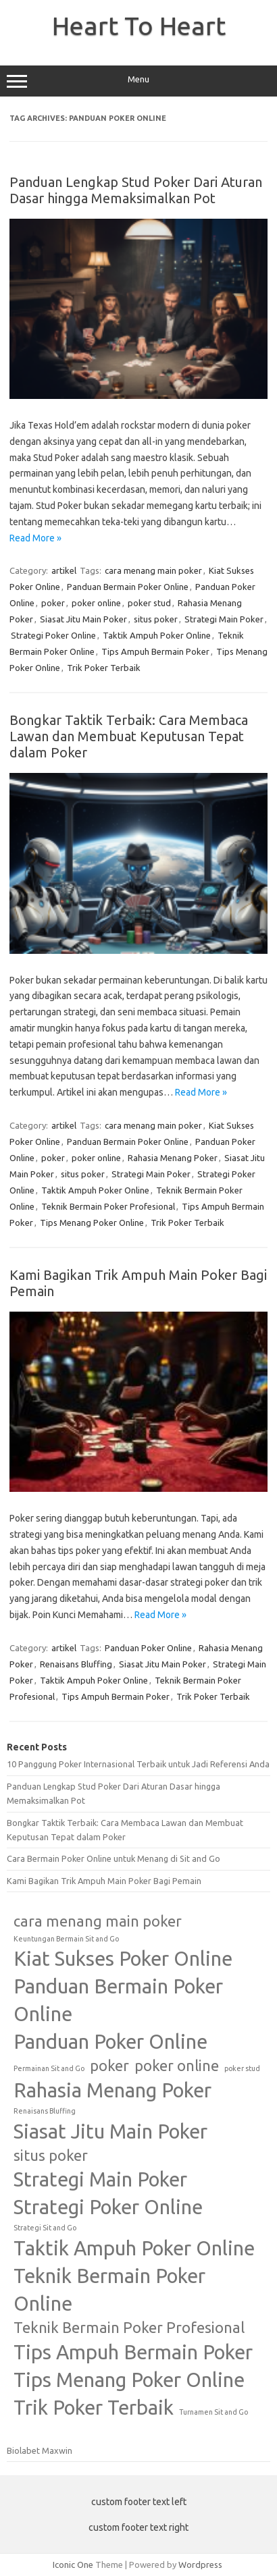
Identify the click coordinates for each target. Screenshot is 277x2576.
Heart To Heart (139, 25)
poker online (96, 603)
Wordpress (200, 2564)
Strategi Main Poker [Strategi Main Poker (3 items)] (100, 2179)
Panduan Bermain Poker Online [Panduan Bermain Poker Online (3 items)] (118, 2000)
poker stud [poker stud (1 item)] (242, 2068)
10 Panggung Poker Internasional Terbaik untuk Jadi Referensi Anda (138, 1764)
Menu (138, 81)
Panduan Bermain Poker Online (127, 586)
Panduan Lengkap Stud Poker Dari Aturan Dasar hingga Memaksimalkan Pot (135, 190)
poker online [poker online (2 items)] (176, 2066)
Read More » (35, 538)
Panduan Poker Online (148, 1648)
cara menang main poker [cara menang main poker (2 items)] (98, 1921)
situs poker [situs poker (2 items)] (51, 2155)
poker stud (149, 603)
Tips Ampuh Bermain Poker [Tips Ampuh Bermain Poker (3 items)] (133, 2352)
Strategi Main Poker (223, 619)
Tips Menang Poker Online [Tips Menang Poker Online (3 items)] (129, 2380)
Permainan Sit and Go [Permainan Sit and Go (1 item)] (49, 2068)
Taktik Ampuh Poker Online (157, 635)
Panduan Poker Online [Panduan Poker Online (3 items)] (110, 2042)
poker (53, 603)
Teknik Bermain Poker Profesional (108, 1206)
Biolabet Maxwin (39, 2450)
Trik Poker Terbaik (104, 667)
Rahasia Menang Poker (173, 1157)
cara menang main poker (153, 570)
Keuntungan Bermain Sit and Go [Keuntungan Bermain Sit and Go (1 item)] (66, 1939)
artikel (63, 570)
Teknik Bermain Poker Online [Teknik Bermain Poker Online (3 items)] (109, 2290)
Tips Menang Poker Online (92, 1222)
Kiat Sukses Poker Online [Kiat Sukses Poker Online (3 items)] (123, 1959)
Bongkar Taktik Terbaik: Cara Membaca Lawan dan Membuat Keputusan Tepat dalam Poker (128, 736)
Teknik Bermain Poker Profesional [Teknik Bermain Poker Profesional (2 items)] (129, 2327)
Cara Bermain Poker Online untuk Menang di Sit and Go (113, 1858)
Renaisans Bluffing (76, 1664)
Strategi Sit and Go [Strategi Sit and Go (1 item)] (45, 2228)
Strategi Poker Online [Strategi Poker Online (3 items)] (108, 2207)
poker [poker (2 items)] (109, 2066)
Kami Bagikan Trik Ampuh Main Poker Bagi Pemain (104, 1880)
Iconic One (73, 2564)
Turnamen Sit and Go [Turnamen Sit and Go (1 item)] (213, 2412)
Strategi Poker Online (53, 635)
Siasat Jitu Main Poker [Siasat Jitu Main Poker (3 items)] (110, 2131)
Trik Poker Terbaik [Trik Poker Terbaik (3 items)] (94, 2407)
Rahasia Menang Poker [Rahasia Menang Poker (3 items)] (112, 2090)
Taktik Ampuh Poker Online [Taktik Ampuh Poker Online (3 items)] (134, 2248)
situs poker (156, 619)
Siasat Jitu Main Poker (83, 619)
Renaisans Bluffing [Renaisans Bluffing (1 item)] (45, 2111)
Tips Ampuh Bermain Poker (155, 651)
